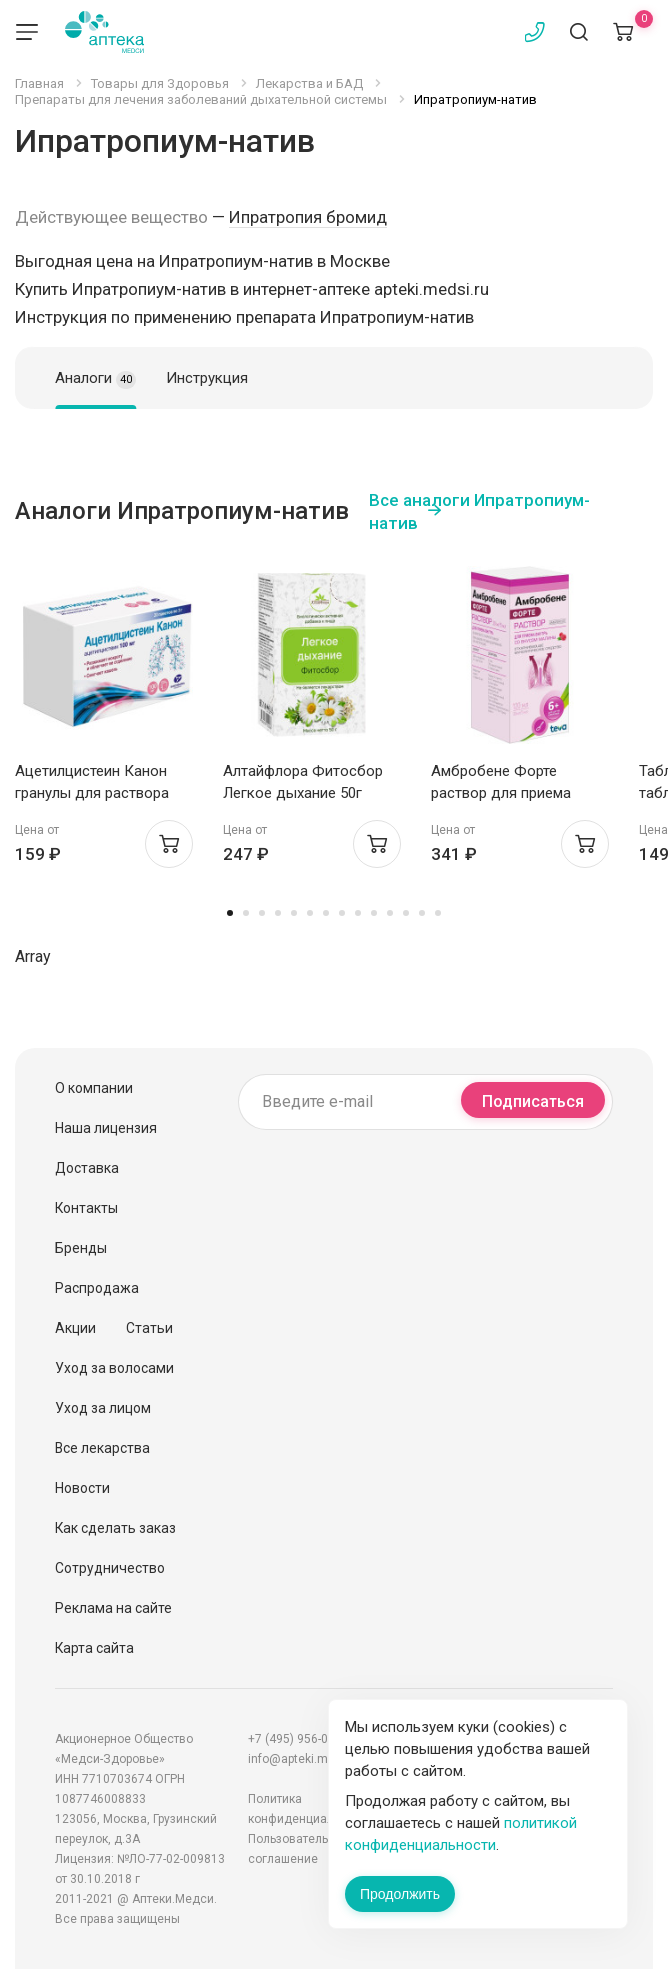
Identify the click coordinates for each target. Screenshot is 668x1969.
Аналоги (95, 379)
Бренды (81, 1248)
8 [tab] (342, 913)
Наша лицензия (106, 1128)
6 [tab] (310, 913)
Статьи (149, 1328)
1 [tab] (230, 913)
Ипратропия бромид (308, 217)
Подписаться (533, 1101)
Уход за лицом (103, 1408)
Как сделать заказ (115, 1528)
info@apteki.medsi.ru (307, 1759)
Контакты (86, 1208)
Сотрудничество (110, 1568)
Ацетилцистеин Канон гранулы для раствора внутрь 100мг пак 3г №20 (100, 793)
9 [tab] (358, 913)
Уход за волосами (114, 1368)
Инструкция (207, 378)
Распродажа (97, 1288)
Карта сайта (94, 1648)
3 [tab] (262, 913)
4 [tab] (278, 913)
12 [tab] (406, 913)
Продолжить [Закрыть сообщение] (400, 1894)
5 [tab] (294, 913)
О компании (94, 1088)
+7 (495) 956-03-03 (300, 1739)
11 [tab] (390, 913)
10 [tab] (374, 913)
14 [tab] (438, 913)
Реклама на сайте (113, 1608)
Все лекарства (102, 1448)
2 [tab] (246, 913)
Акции (75, 1328)
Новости (82, 1488)
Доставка (87, 1168)
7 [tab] (326, 913)
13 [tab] (422, 913)
